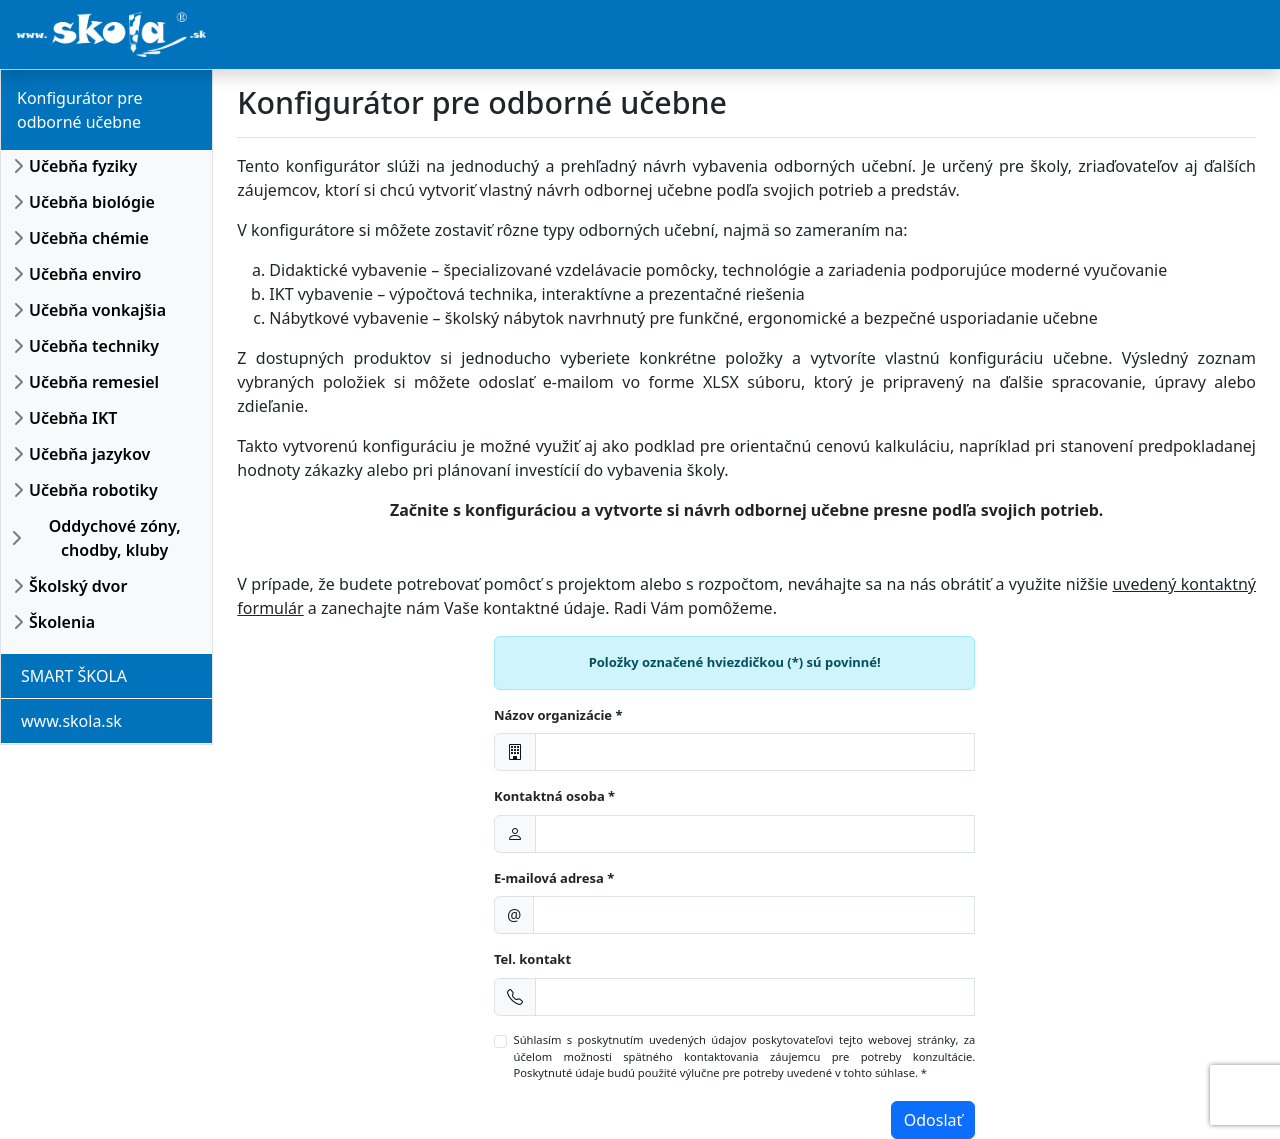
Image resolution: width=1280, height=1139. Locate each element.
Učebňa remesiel (94, 382)
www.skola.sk (71, 721)
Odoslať (933, 1120)
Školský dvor (78, 586)
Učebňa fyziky (83, 166)
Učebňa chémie (89, 238)
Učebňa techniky (94, 346)
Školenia (62, 622)
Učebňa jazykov (89, 454)
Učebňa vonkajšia (97, 310)
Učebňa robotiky (93, 490)
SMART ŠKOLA (74, 676)
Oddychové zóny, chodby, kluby (115, 538)
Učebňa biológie (92, 202)
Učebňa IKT (73, 418)
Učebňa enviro (85, 274)
